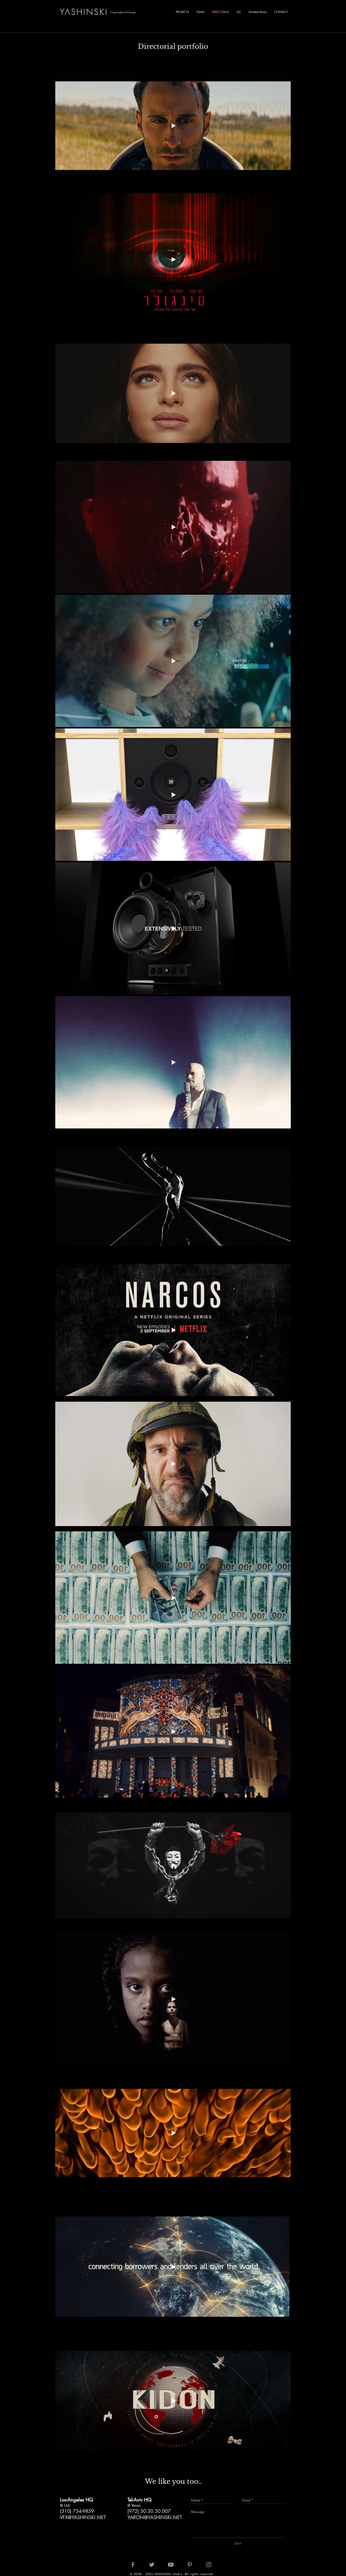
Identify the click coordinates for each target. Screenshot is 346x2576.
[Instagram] (208, 2564)
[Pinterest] (189, 2564)
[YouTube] (170, 2564)
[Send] (237, 2543)
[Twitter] (151, 2564)
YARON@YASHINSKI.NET (154, 2517)
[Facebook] (132, 2564)
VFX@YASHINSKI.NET (83, 2517)
